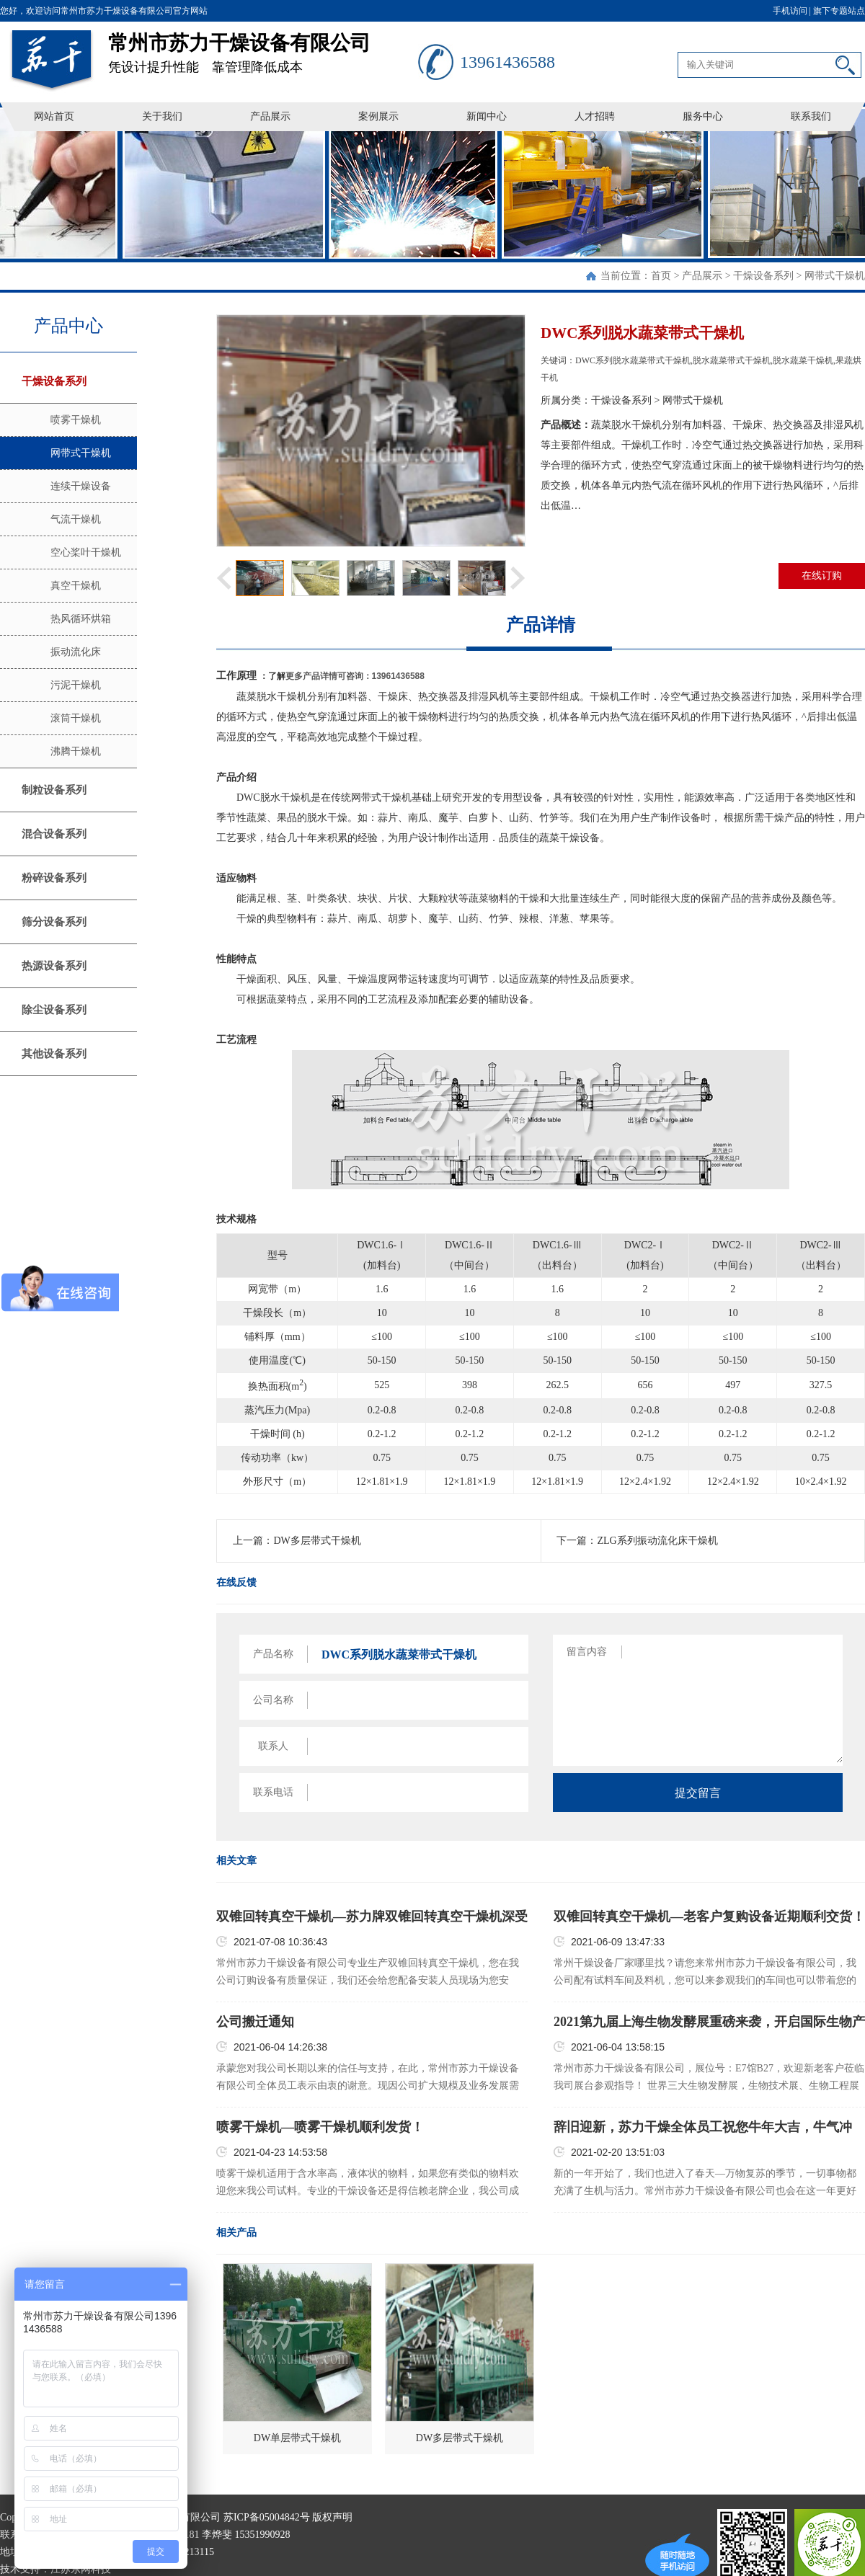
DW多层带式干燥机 (316, 1540)
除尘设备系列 (54, 1010)
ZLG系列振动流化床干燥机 (657, 1540)
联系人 (273, 1746)
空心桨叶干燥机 (85, 552)
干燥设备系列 (763, 275)
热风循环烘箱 (80, 618)
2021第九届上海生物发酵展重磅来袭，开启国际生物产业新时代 (709, 2022)
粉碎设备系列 (54, 878)
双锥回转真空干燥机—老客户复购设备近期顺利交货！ (709, 1916)
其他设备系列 (54, 1054)
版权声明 (332, 2517)
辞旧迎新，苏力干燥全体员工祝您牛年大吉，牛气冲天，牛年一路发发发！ (703, 2128)
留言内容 (587, 1651)
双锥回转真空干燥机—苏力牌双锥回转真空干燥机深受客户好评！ (372, 1917)
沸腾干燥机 (75, 751)
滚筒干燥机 (75, 718)
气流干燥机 (75, 519)
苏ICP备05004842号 (266, 2517)
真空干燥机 (75, 585)
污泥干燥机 (75, 685)
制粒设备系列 (54, 790)
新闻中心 (486, 116)
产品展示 (270, 116)
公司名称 (273, 1700)
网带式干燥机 (834, 275)
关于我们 (162, 116)
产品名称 (273, 1653)
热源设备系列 (54, 966)
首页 (661, 275)
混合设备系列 (54, 834)
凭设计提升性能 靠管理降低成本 (263, 48)
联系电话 (273, 1792)
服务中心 (703, 116)
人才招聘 (595, 116)
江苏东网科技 (80, 2569)
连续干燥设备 (80, 486)
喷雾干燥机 (75, 419)
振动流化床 (75, 652)
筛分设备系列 (54, 922)
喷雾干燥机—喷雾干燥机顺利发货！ (320, 2127)
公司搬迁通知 (255, 2022)
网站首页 (54, 116)
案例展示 (378, 116)
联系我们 (811, 116)
